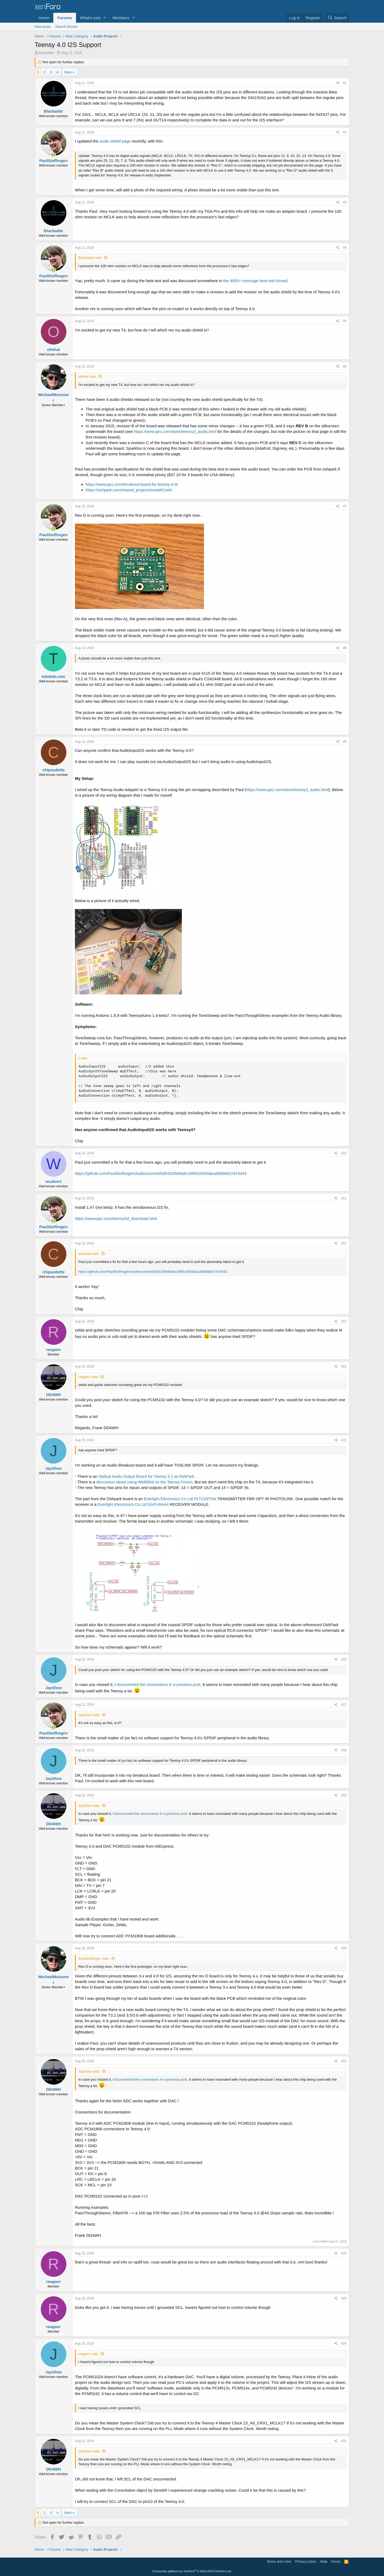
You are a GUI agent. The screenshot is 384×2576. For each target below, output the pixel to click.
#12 (343, 1243)
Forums (64, 17)
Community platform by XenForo (192, 2571)
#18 (343, 1750)
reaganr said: (88, 1377)
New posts (43, 27)
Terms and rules (279, 2561)
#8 (344, 648)
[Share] (337, 83)
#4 (344, 248)
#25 (343, 2441)
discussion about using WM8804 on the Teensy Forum (144, 1482)
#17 (343, 1704)
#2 (344, 132)
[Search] (337, 18)
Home (44, 17)
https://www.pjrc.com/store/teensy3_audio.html (175, 431)
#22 (343, 2253)
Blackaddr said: (90, 258)
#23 (343, 2298)
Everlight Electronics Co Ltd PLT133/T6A (180, 1498)
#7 (344, 506)
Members (121, 17)
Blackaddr (46, 53)
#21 (343, 2061)
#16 (343, 1659)
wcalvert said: (88, 1254)
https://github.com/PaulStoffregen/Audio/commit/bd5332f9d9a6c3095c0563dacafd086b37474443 (161, 1173)
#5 (344, 321)
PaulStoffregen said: (94, 1959)
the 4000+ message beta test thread (255, 280)
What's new (90, 17)
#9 (344, 742)
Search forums (66, 27)
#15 (343, 1440)
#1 (344, 83)
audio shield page (115, 141)
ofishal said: (87, 376)
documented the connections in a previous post (159, 1684)
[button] (105, 18)
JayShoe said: (89, 1715)
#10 (343, 1153)
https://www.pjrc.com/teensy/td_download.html (116, 1218)
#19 (343, 1795)
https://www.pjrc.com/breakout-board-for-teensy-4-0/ (132, 484)
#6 (344, 366)
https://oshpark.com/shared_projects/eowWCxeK (129, 490)
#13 (343, 1321)
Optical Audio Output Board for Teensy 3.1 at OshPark (146, 1476)
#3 (344, 202)
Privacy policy (305, 2561)
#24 (343, 2343)
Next (67, 72)
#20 (343, 1948)
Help (323, 2561)
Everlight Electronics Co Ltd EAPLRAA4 (133, 1504)
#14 (343, 1366)
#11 (343, 1198)
